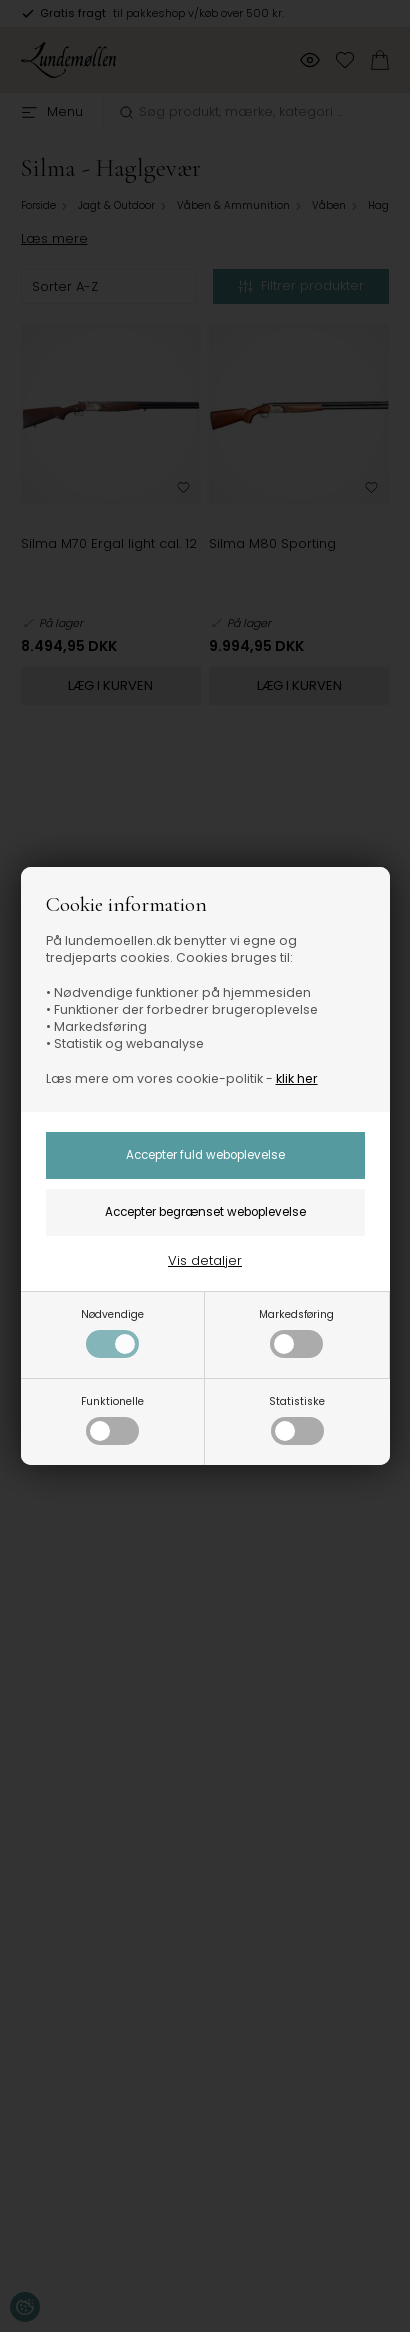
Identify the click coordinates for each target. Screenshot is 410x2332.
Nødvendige (112, 1332)
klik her (297, 1078)
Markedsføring (296, 1332)
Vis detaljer (205, 1260)
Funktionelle (112, 1419)
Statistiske (297, 1419)
